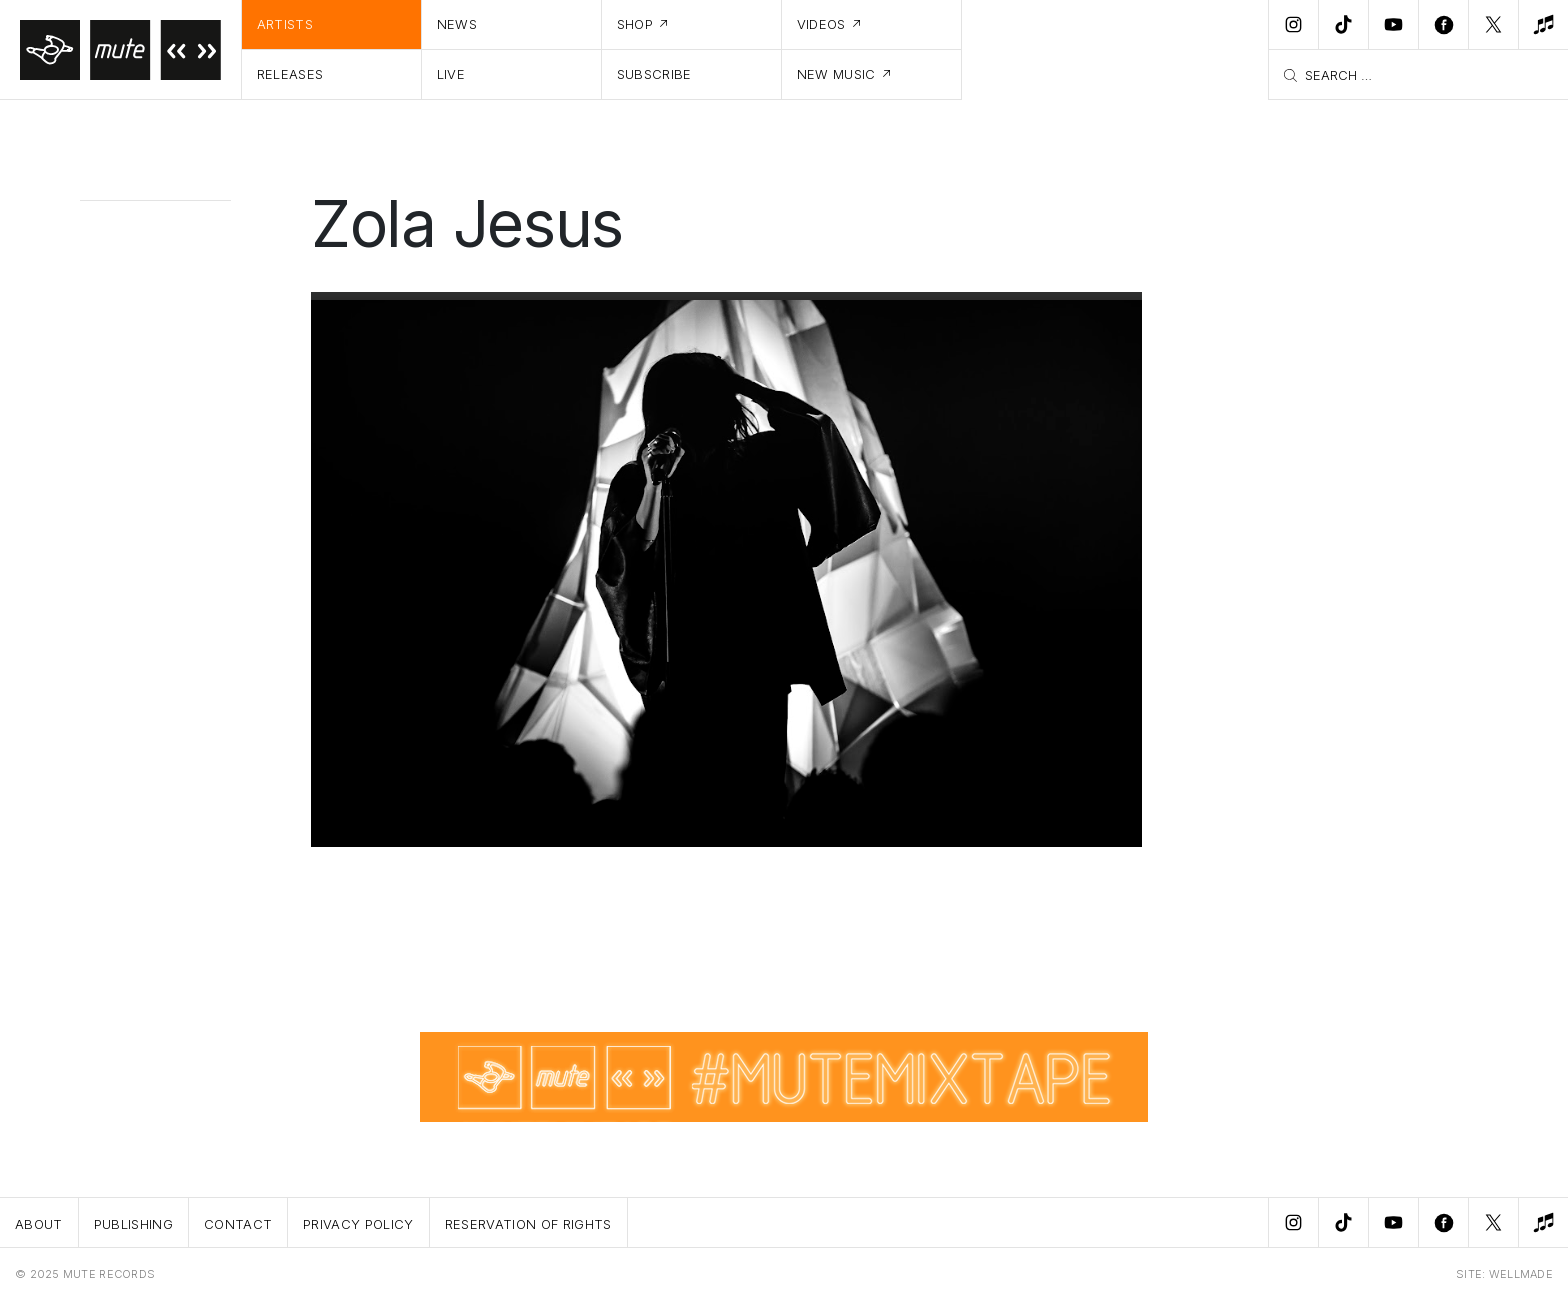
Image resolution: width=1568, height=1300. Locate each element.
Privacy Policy (358, 1224)
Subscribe (654, 74)
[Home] (121, 50)
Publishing (133, 1224)
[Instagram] (1293, 25)
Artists (285, 24)
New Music (836, 74)
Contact (238, 1224)
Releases (290, 74)
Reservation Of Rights (528, 1224)
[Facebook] (1443, 25)
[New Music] (1543, 25)
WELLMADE (1521, 1274)
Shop (635, 24)
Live (451, 74)
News (457, 24)
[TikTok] (1343, 25)
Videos (821, 24)
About (39, 1224)
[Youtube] (1393, 25)
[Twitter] (1493, 25)
